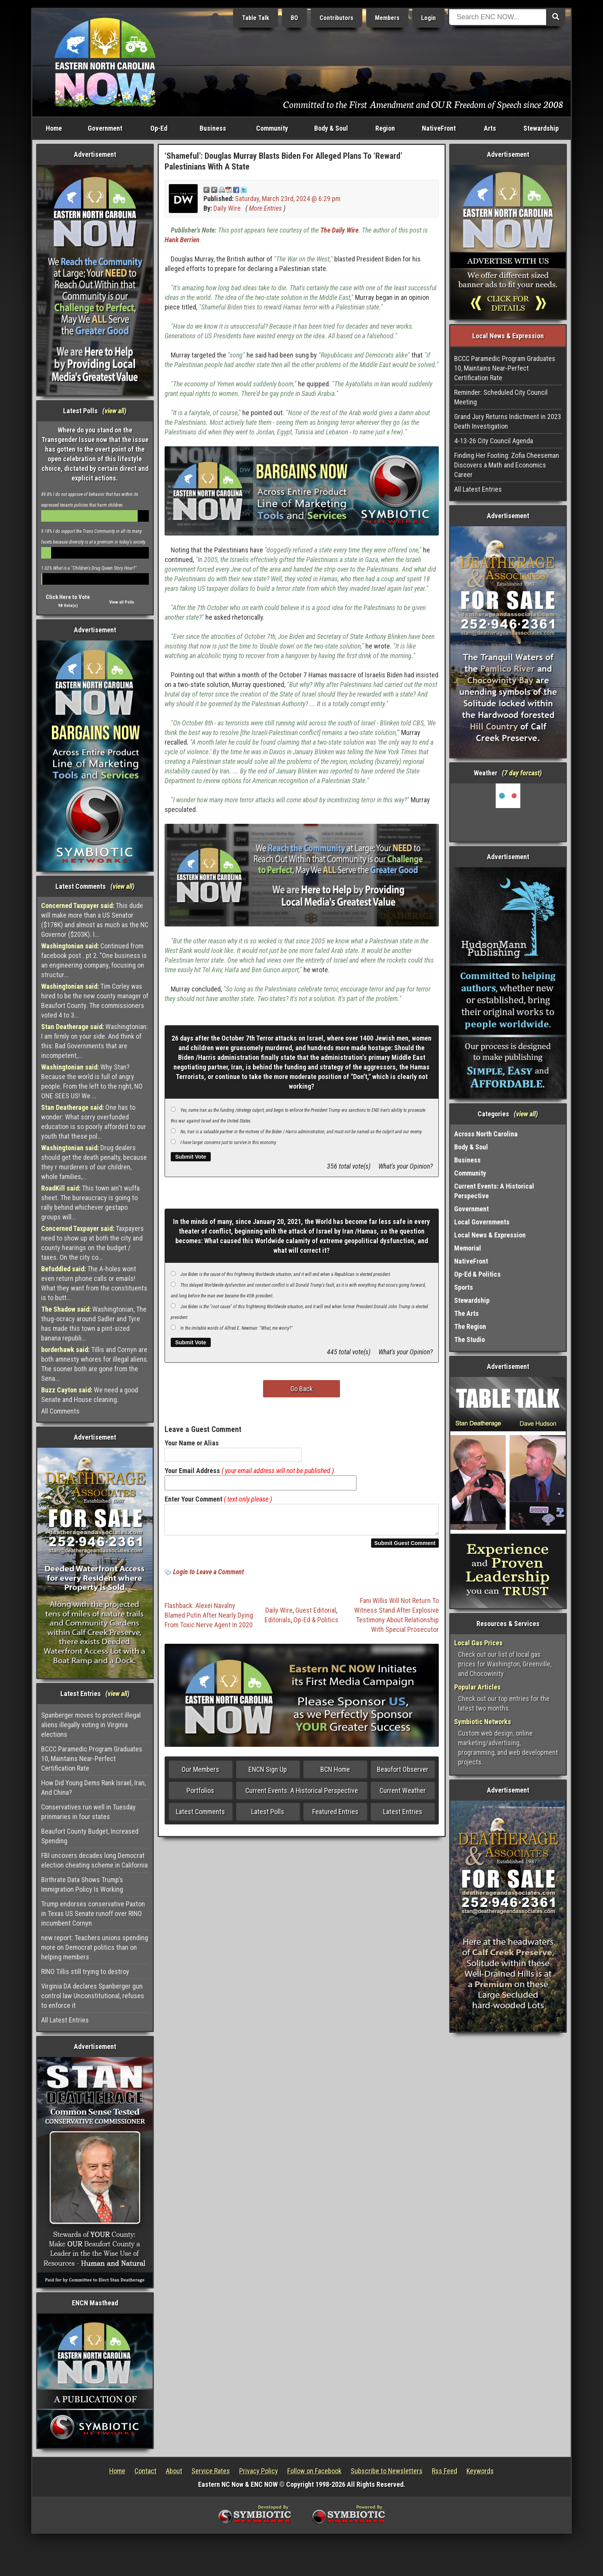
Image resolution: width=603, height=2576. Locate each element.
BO (294, 18)
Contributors (336, 18)
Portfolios (200, 1795)
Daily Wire (227, 208)
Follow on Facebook (314, 2471)
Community (272, 128)
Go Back (301, 1389)
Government (105, 128)
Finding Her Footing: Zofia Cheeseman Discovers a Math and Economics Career (506, 465)
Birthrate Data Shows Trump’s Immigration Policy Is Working (82, 1884)
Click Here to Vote (68, 597)
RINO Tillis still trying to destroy (85, 1971)
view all (114, 411)
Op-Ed (158, 128)
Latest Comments (200, 1816)
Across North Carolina (486, 1134)
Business (213, 128)
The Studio (469, 1339)
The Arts (466, 1313)
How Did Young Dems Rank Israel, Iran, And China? (93, 1787)
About (174, 2471)
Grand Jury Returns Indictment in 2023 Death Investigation (507, 421)
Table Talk (255, 18)
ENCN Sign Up (267, 1774)
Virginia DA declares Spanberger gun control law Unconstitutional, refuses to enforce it (92, 1995)
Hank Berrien (182, 240)
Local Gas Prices (478, 1643)
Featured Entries (335, 1816)
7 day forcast (522, 773)
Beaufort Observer (402, 1774)
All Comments (60, 1411)
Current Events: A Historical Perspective (301, 1795)
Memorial (467, 1248)
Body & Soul (331, 128)
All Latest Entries (65, 2020)
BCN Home (335, 1774)
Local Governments (482, 1222)
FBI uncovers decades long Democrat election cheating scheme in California (94, 1860)
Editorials (278, 1624)
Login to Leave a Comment (208, 1576)
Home (54, 128)
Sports (463, 1287)
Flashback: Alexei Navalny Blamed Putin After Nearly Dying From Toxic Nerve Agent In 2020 (209, 1619)
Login (428, 18)
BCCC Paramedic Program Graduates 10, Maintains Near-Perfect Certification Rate (91, 1758)
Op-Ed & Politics (315, 1624)
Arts (490, 128)
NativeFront (439, 128)
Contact (146, 2471)
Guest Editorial (315, 1615)
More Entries (265, 208)
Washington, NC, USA (508, 812)
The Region (470, 1326)
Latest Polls (267, 1816)
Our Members (200, 1774)
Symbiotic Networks (482, 1722)
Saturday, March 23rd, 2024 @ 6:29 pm (287, 199)
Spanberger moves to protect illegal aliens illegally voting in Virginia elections (91, 1724)
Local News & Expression (490, 1235)
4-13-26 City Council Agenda (493, 441)
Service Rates (211, 2471)
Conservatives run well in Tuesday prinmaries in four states (88, 1812)
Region (385, 128)
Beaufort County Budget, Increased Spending (89, 1836)
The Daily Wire (339, 230)
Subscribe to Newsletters (387, 2471)
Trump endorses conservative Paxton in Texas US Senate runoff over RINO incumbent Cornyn (93, 1913)
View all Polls (121, 602)
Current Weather (403, 1795)
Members (387, 18)
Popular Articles (477, 1687)
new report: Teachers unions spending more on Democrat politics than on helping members (94, 1947)
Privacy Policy (258, 2471)
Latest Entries (402, 1816)
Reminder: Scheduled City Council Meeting (501, 397)
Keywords (480, 2471)
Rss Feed (444, 2471)
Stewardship (541, 128)
